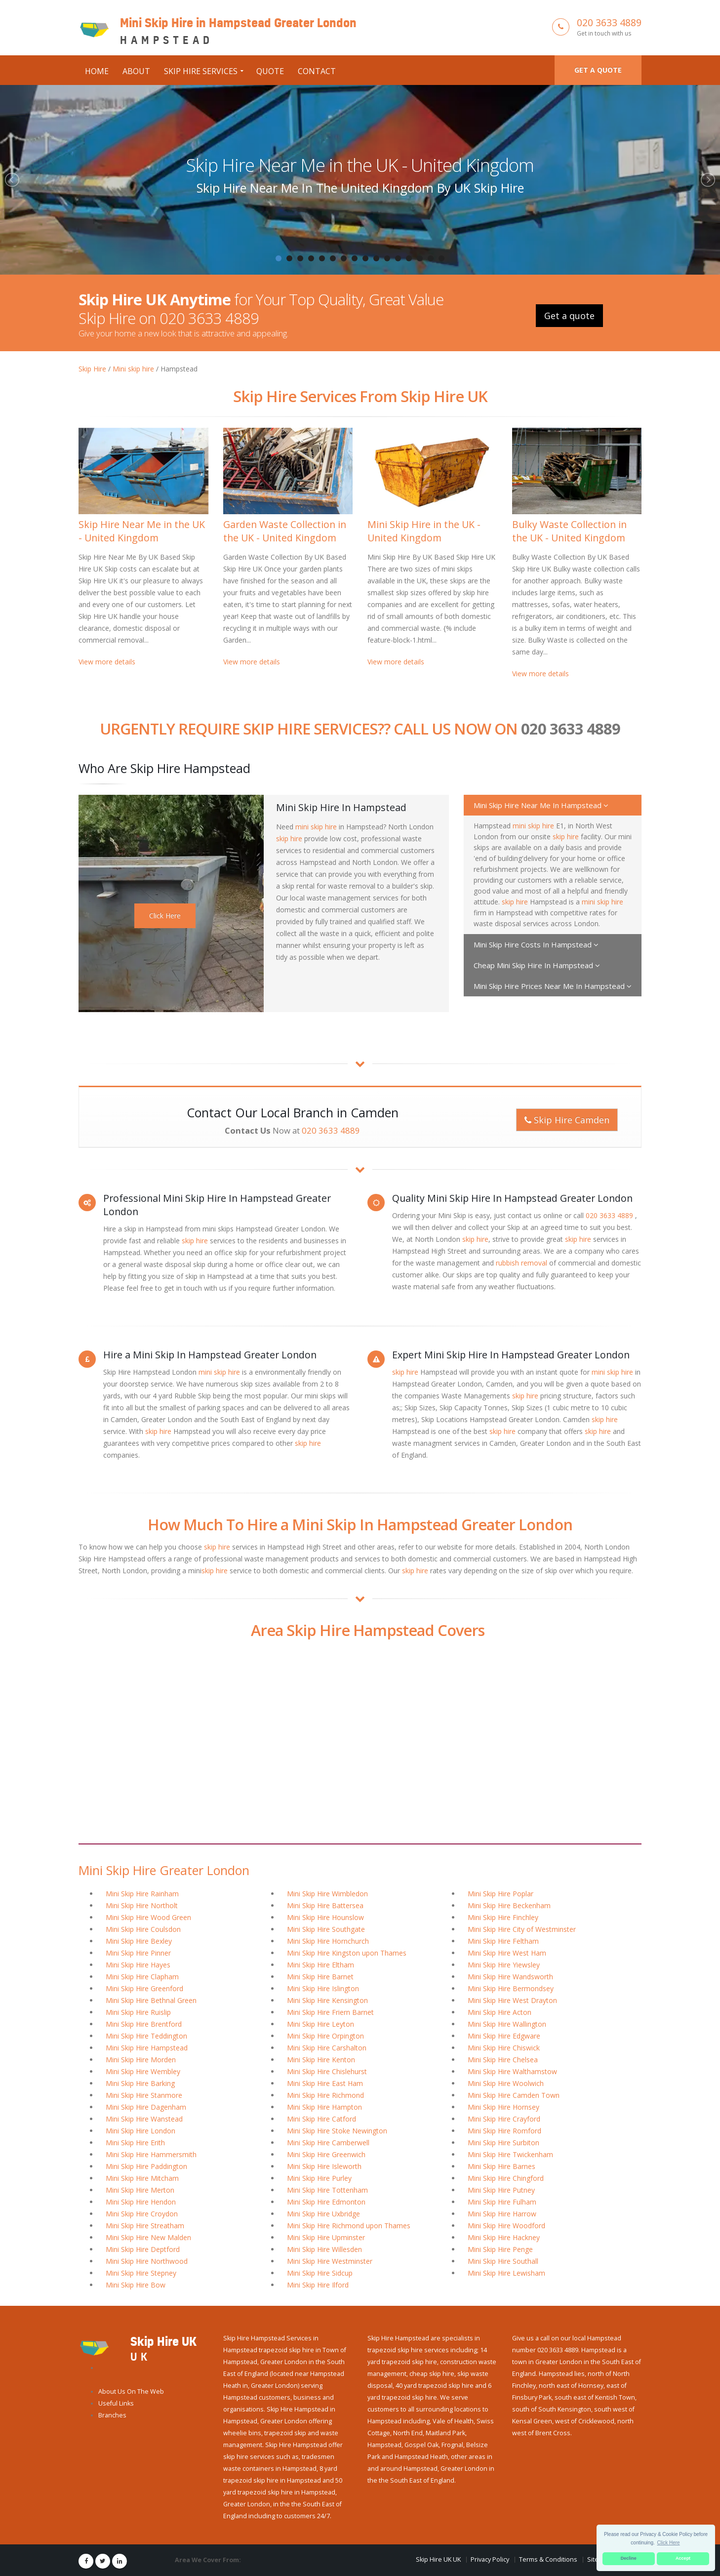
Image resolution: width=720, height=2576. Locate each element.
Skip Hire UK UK (438, 2559)
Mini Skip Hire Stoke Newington (337, 2130)
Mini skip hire (133, 368)
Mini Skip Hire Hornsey (503, 2107)
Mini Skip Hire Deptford (143, 2249)
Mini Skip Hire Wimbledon (327, 1893)
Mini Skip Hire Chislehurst (327, 2071)
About (136, 71)
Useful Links (116, 2403)
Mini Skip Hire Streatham (145, 2225)
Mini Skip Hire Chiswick (504, 2047)
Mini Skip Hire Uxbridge (323, 2213)
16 (441, 258)
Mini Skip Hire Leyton (320, 2024)
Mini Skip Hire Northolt (142, 1905)
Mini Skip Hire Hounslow (325, 1917)
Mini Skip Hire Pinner (138, 1953)
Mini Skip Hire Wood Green (148, 1917)
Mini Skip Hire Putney (501, 2190)
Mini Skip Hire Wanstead (144, 2119)
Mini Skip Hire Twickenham (510, 2154)
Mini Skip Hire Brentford (144, 2024)
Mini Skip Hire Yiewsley (504, 1964)
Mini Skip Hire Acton (499, 2012)
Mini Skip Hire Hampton (324, 2107)
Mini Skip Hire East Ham (325, 2083)
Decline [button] (629, 2558)
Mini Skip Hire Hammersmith (151, 2154)
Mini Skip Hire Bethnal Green (151, 2000)
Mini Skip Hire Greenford (144, 1988)
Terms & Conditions (548, 2559)
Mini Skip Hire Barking (140, 2083)
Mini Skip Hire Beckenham (509, 1905)
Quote (270, 71)
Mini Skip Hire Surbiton (503, 2142)
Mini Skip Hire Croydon (142, 2213)
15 (431, 258)
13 (409, 258)
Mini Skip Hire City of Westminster (522, 1929)
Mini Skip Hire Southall (503, 2261)
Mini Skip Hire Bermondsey (511, 1988)
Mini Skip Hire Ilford (318, 2285)
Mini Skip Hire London (140, 2130)
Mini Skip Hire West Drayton (512, 2000)
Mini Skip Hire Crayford (504, 2119)
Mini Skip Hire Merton (140, 2190)
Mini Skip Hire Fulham (502, 2202)
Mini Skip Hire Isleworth (324, 2166)
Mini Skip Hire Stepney (141, 2273)
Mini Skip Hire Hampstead (147, 2047)
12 (398, 258)
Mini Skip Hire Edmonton (326, 2202)
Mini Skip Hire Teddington (146, 2036)
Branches (112, 2415)
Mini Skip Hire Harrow (502, 2213)
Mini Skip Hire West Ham (507, 1953)
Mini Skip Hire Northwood (147, 2261)
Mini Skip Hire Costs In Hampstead (536, 944)
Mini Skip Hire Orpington (325, 2036)
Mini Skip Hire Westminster (329, 2261)
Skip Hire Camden (566, 1120)
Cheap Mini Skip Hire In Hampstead (537, 965)
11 (387, 258)
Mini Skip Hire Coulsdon (143, 1929)
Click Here (165, 915)
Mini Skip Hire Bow (135, 2285)
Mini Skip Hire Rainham (142, 1893)
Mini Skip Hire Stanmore (144, 2095)
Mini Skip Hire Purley (319, 2178)
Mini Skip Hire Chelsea (503, 2059)
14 (420, 258)
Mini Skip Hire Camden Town (514, 2095)
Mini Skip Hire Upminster (326, 2237)
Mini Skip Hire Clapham (142, 1976)
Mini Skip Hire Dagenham (146, 2107)
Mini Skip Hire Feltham (503, 1941)
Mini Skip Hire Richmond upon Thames (348, 2225)
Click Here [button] (668, 2542)
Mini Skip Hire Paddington (146, 2166)
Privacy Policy (490, 2559)
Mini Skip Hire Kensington (327, 2000)
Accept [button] (683, 2558)
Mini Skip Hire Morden (141, 2059)
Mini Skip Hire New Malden (148, 2237)
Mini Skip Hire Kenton (321, 2059)
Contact (317, 71)
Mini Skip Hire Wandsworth (510, 1976)
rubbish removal (521, 1263)
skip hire (289, 838)
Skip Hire (92, 368)
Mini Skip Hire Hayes (138, 1964)
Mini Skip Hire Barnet (320, 1976)
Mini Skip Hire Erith (135, 2142)
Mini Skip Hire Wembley (143, 2071)
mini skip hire (316, 826)
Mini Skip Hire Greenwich (326, 2154)
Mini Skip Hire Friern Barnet (330, 2012)
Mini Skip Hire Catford (321, 2119)
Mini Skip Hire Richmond (325, 2095)
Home (97, 71)
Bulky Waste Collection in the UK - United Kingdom (569, 531)
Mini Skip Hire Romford (504, 2130)
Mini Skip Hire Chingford (506, 2178)
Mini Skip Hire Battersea (325, 1905)
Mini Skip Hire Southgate (326, 1929)
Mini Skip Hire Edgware (504, 2036)
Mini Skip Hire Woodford (506, 2225)
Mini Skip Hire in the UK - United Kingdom (423, 531)
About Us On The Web (131, 2391)
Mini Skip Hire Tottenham (327, 2190)
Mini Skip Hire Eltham (320, 1964)
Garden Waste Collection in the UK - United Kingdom (284, 531)
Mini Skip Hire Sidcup (320, 2273)
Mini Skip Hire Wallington (507, 2024)
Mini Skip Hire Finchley (503, 1917)
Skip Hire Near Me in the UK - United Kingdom (360, 165)
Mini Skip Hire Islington (323, 1988)
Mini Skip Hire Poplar (500, 1893)
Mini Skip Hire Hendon (141, 2202)
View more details (107, 661)
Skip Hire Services (201, 71)
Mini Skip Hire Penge (500, 2249)
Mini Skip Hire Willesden (324, 2249)
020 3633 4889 (609, 22)
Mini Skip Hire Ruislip (138, 2012)
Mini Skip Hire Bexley (139, 1941)
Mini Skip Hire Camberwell (328, 2142)
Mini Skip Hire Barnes (501, 2166)
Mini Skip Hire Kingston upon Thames (346, 1953)
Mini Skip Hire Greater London (164, 1870)
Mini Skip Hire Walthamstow (512, 2071)
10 (376, 258)
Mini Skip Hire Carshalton (326, 2047)
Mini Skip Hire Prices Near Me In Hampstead (553, 986)
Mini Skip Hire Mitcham (142, 2178)
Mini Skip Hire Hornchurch (328, 1941)
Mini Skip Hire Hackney (504, 2237)
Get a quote (598, 70)
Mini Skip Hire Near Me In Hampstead (541, 805)
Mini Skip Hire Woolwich (506, 2083)
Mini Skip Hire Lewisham (506, 2273)
